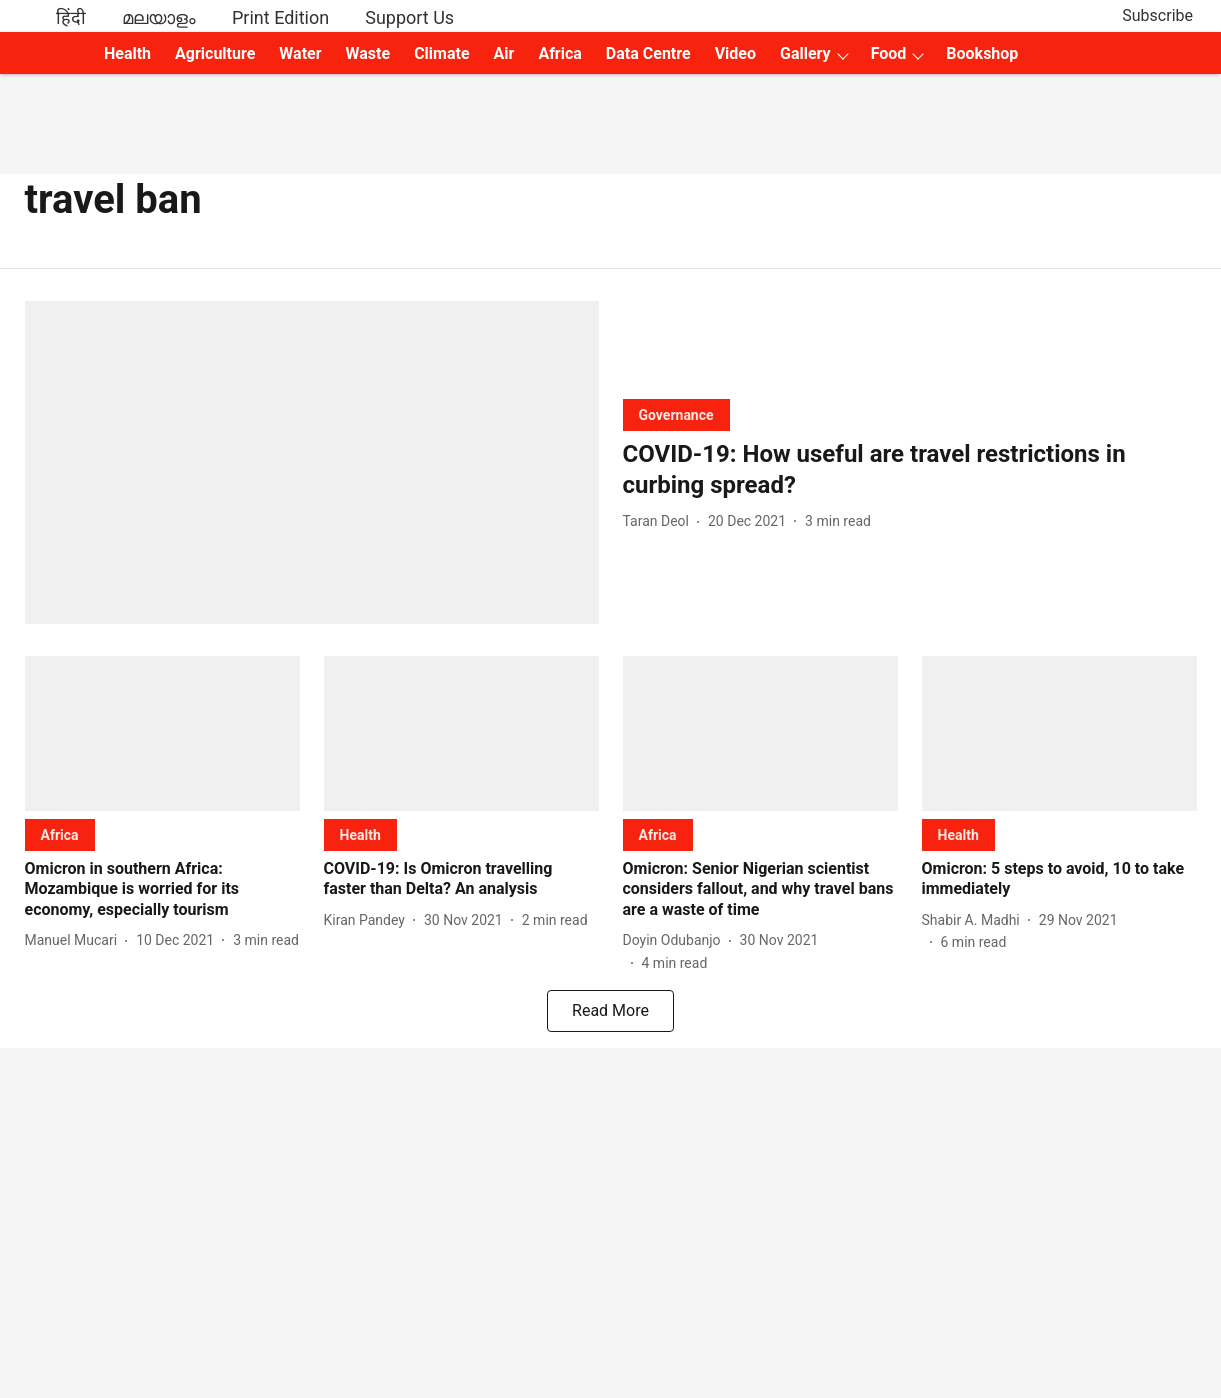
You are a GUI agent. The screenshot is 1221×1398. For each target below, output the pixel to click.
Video (735, 53)
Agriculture (215, 53)
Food (889, 53)
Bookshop (982, 53)
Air (504, 53)
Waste (368, 53)
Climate (441, 53)
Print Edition (280, 17)
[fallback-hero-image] (312, 462)
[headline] (910, 470)
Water (300, 53)
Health (127, 53)
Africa (559, 53)
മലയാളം (159, 17)
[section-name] (676, 414)
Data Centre (648, 53)
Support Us (409, 17)
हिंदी (71, 17)
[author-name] (660, 521)
